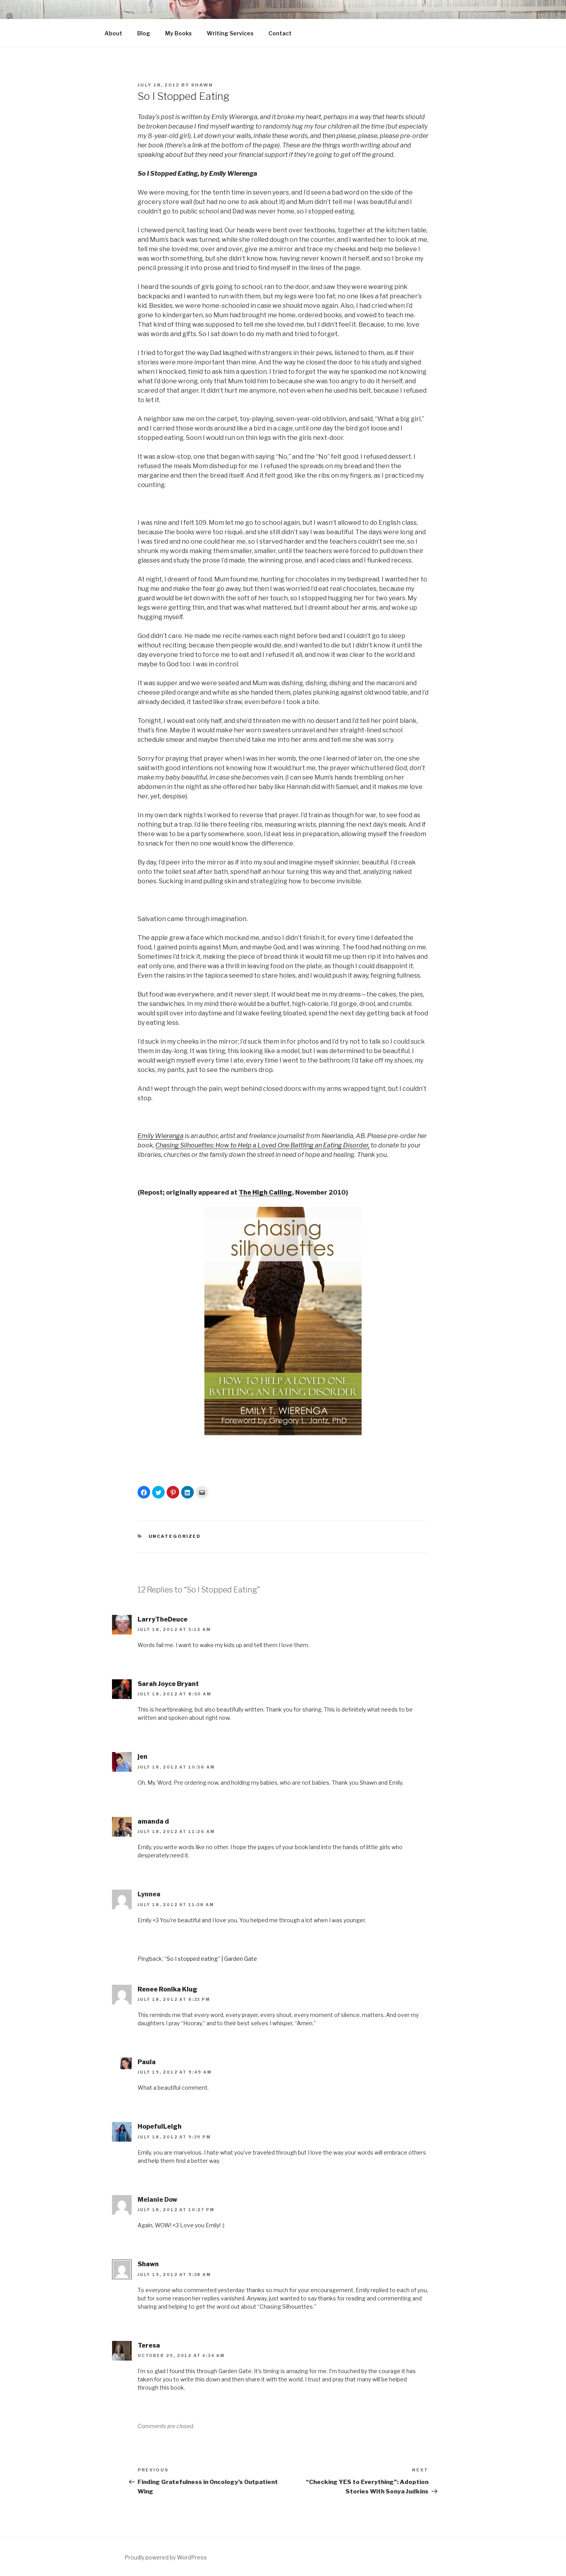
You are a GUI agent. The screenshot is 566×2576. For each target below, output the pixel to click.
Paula (147, 2062)
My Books (178, 33)
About (113, 33)
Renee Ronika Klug (167, 1989)
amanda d (153, 1821)
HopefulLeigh (160, 2126)
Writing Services (230, 33)
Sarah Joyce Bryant (168, 1684)
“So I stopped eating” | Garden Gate (210, 1958)
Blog (143, 33)
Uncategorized (175, 1536)
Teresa (149, 2345)
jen (142, 1756)
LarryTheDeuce (162, 1619)
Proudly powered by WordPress (166, 2557)
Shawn (202, 85)
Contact (280, 33)
